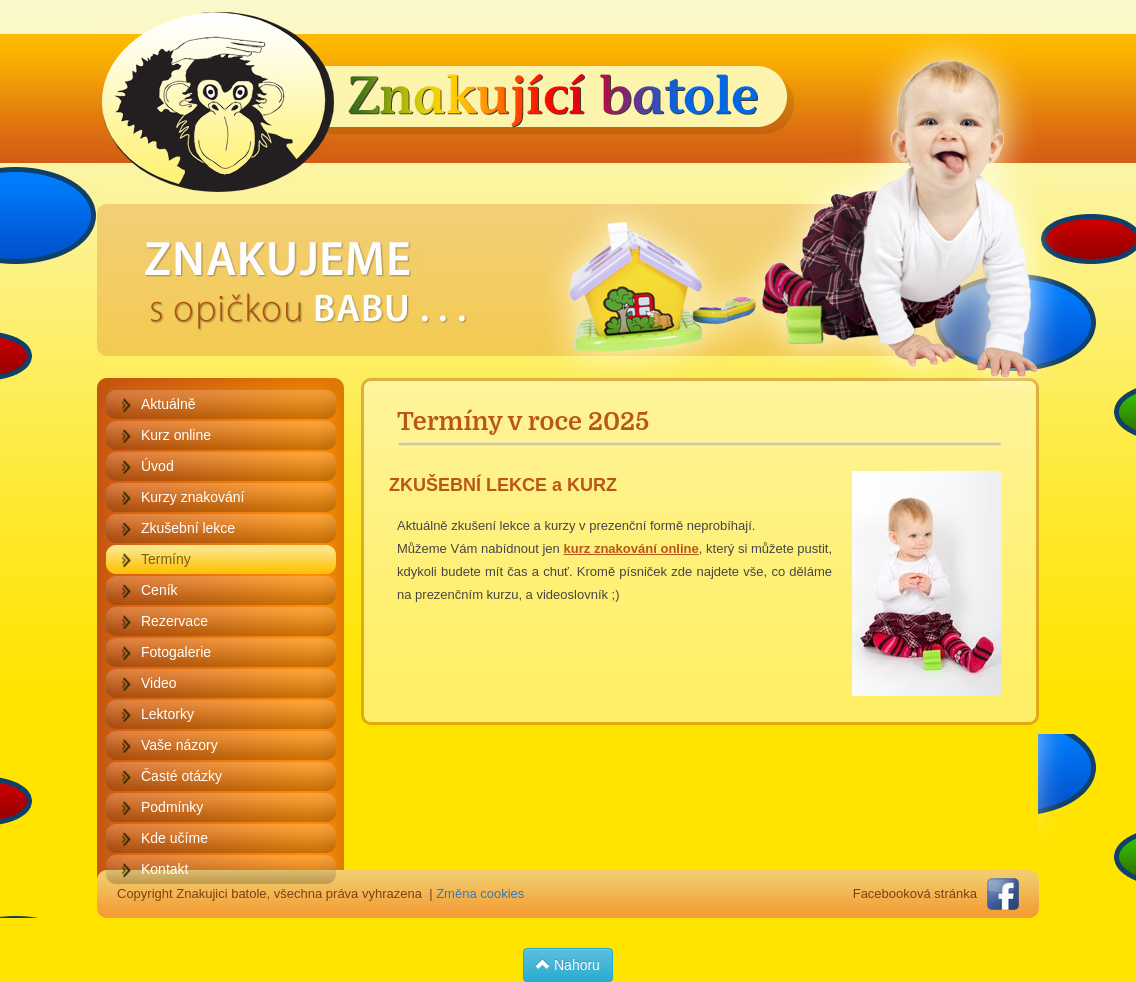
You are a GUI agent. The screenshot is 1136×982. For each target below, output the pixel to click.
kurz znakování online (631, 548)
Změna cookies (480, 893)
